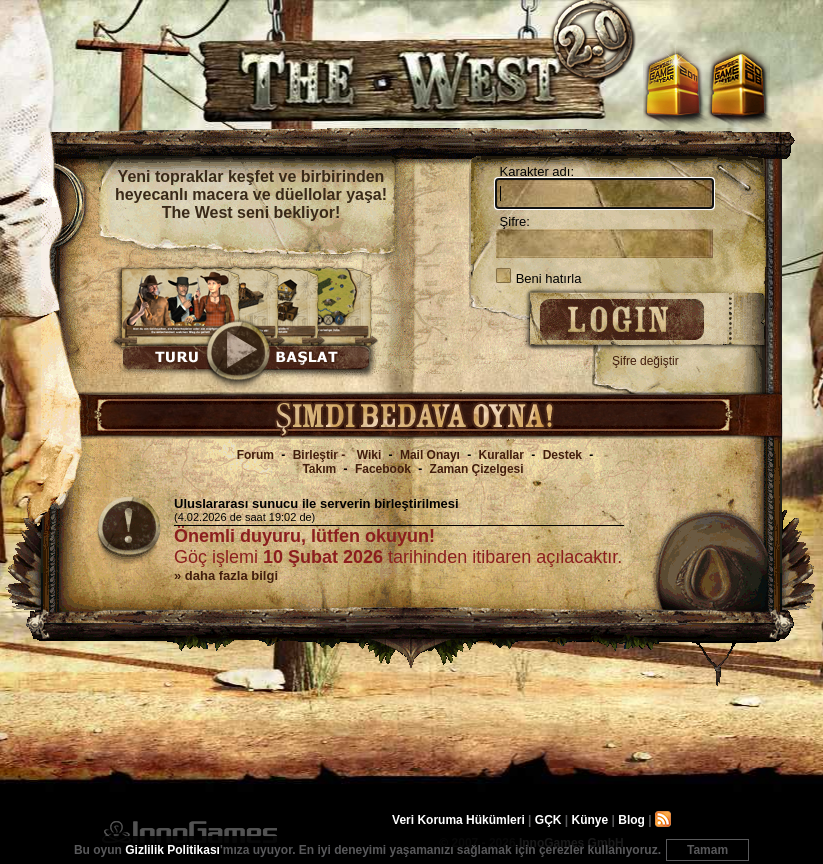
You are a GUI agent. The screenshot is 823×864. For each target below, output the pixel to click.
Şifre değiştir (645, 361)
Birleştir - (321, 455)
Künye (590, 820)
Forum (255, 455)
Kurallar (501, 455)
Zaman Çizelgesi (477, 469)
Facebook (383, 469)
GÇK (548, 820)
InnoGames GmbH (189, 832)
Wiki (369, 455)
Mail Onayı (430, 455)
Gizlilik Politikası (172, 850)
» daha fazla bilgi (226, 575)
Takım (319, 469)
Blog (631, 820)
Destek (562, 455)
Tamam (707, 850)
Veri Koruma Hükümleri (458, 820)
